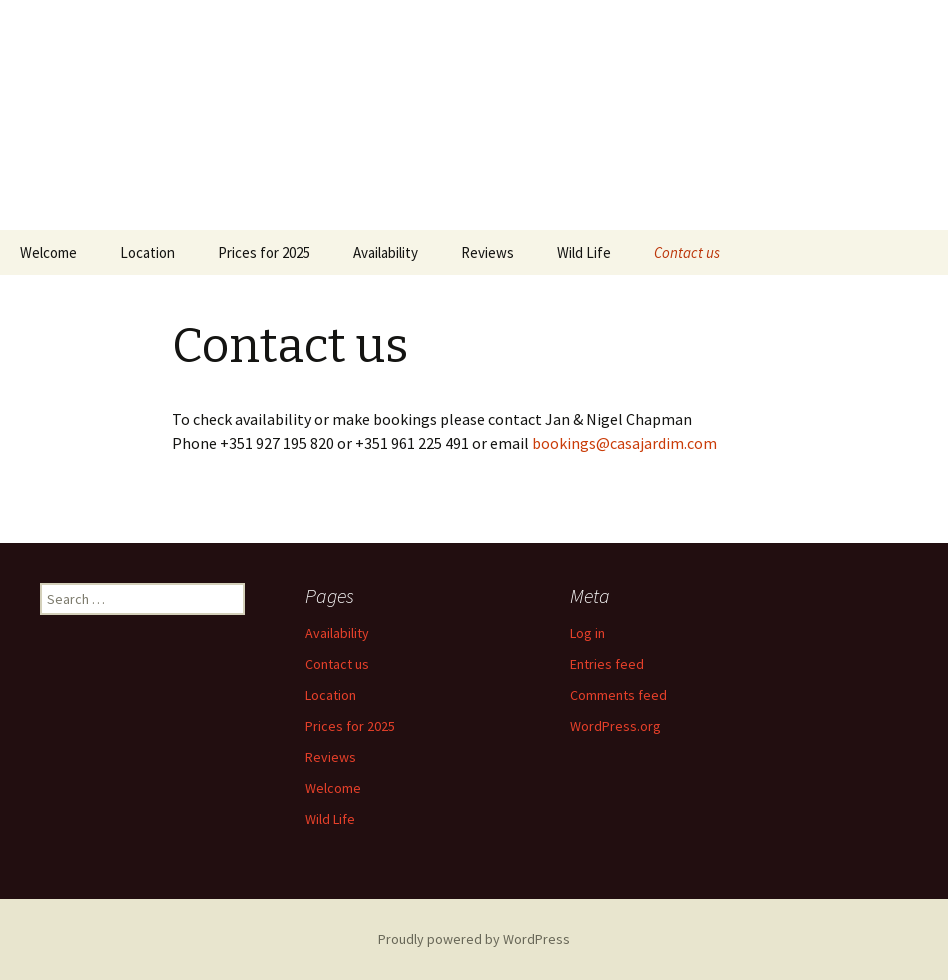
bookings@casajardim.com (624, 443)
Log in (587, 633)
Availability (385, 252)
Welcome (48, 252)
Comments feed (618, 695)
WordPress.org (615, 726)
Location (147, 252)
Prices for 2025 (264, 252)
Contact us (687, 252)
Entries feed (607, 664)
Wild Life (584, 252)
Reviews (487, 252)
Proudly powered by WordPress (474, 939)
